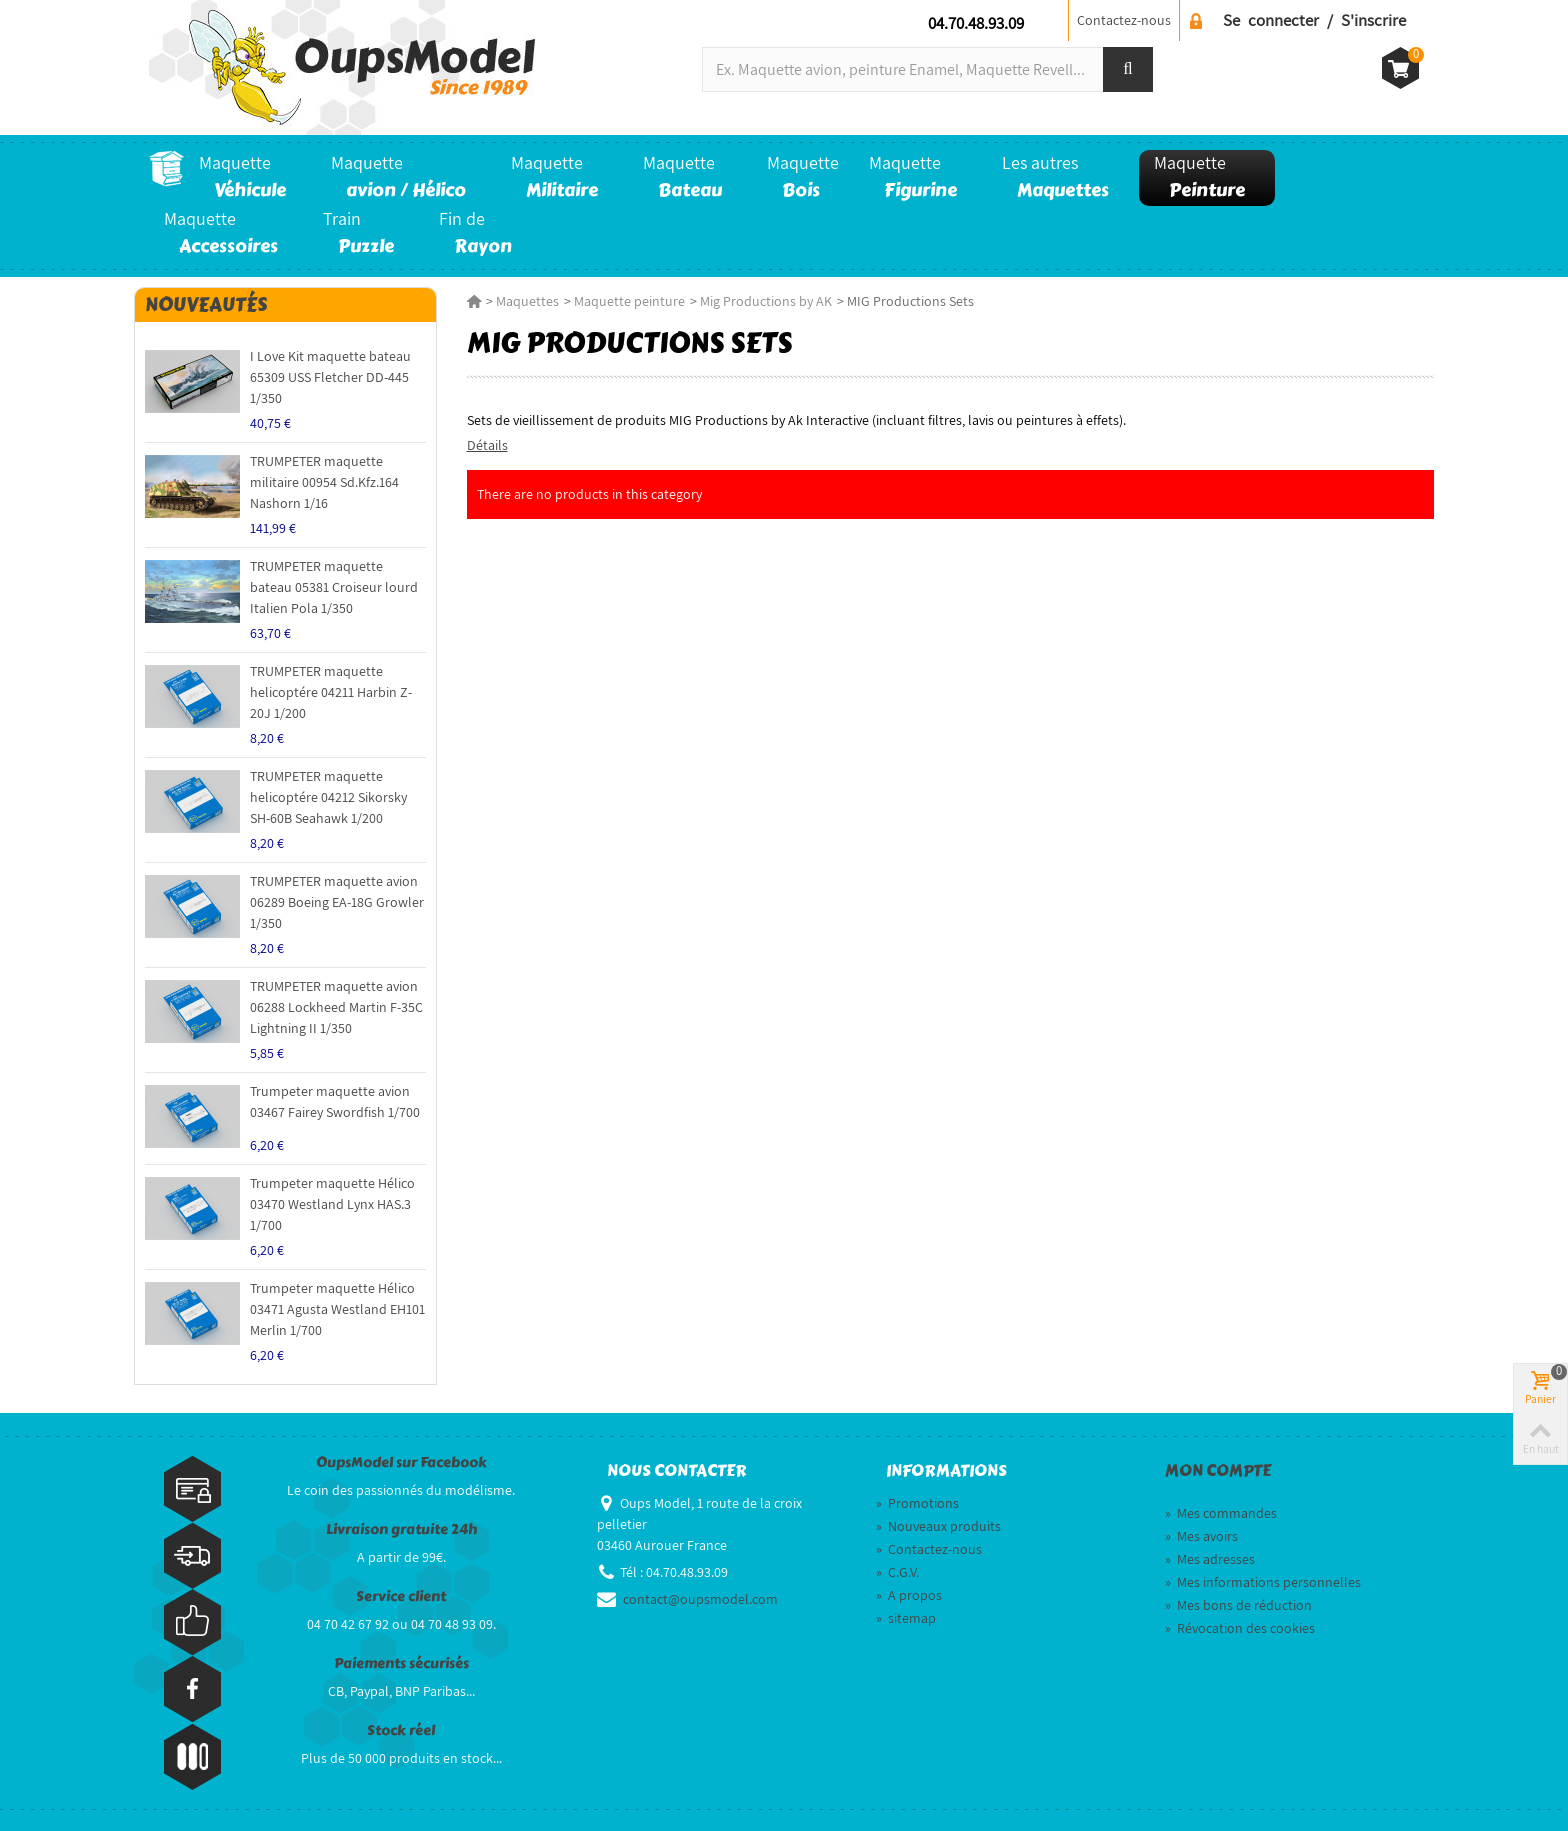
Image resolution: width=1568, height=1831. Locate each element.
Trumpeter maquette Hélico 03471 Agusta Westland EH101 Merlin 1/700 (337, 1309)
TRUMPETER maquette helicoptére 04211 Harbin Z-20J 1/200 (331, 692)
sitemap (906, 1618)
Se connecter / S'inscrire (1314, 20)
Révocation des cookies (1240, 1628)
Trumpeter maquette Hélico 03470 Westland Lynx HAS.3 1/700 (332, 1204)
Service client (401, 1596)
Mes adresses (1210, 1559)
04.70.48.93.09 (976, 23)
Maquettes (527, 301)
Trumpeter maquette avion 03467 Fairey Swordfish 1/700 (335, 1101)
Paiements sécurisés (401, 1663)
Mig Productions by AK (766, 301)
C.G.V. (897, 1572)
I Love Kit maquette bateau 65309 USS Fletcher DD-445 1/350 (330, 377)
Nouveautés (206, 304)
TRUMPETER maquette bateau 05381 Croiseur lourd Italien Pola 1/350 (334, 587)
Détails (487, 445)
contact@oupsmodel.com (700, 1599)
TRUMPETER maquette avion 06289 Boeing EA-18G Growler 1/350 (337, 902)
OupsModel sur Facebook (401, 1462)
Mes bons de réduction (1238, 1605)
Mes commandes (1221, 1513)
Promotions (917, 1503)
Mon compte (1218, 1471)
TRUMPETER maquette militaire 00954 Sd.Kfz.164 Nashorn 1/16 (324, 482)
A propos (909, 1595)
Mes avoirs (1201, 1536)
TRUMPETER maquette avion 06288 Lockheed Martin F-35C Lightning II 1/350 (336, 1007)
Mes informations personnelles (1263, 1582)
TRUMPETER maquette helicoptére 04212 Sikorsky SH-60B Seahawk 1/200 (328, 797)
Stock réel (401, 1730)
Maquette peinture (629, 301)
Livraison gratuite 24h (401, 1529)
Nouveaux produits (938, 1526)
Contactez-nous (1124, 20)
